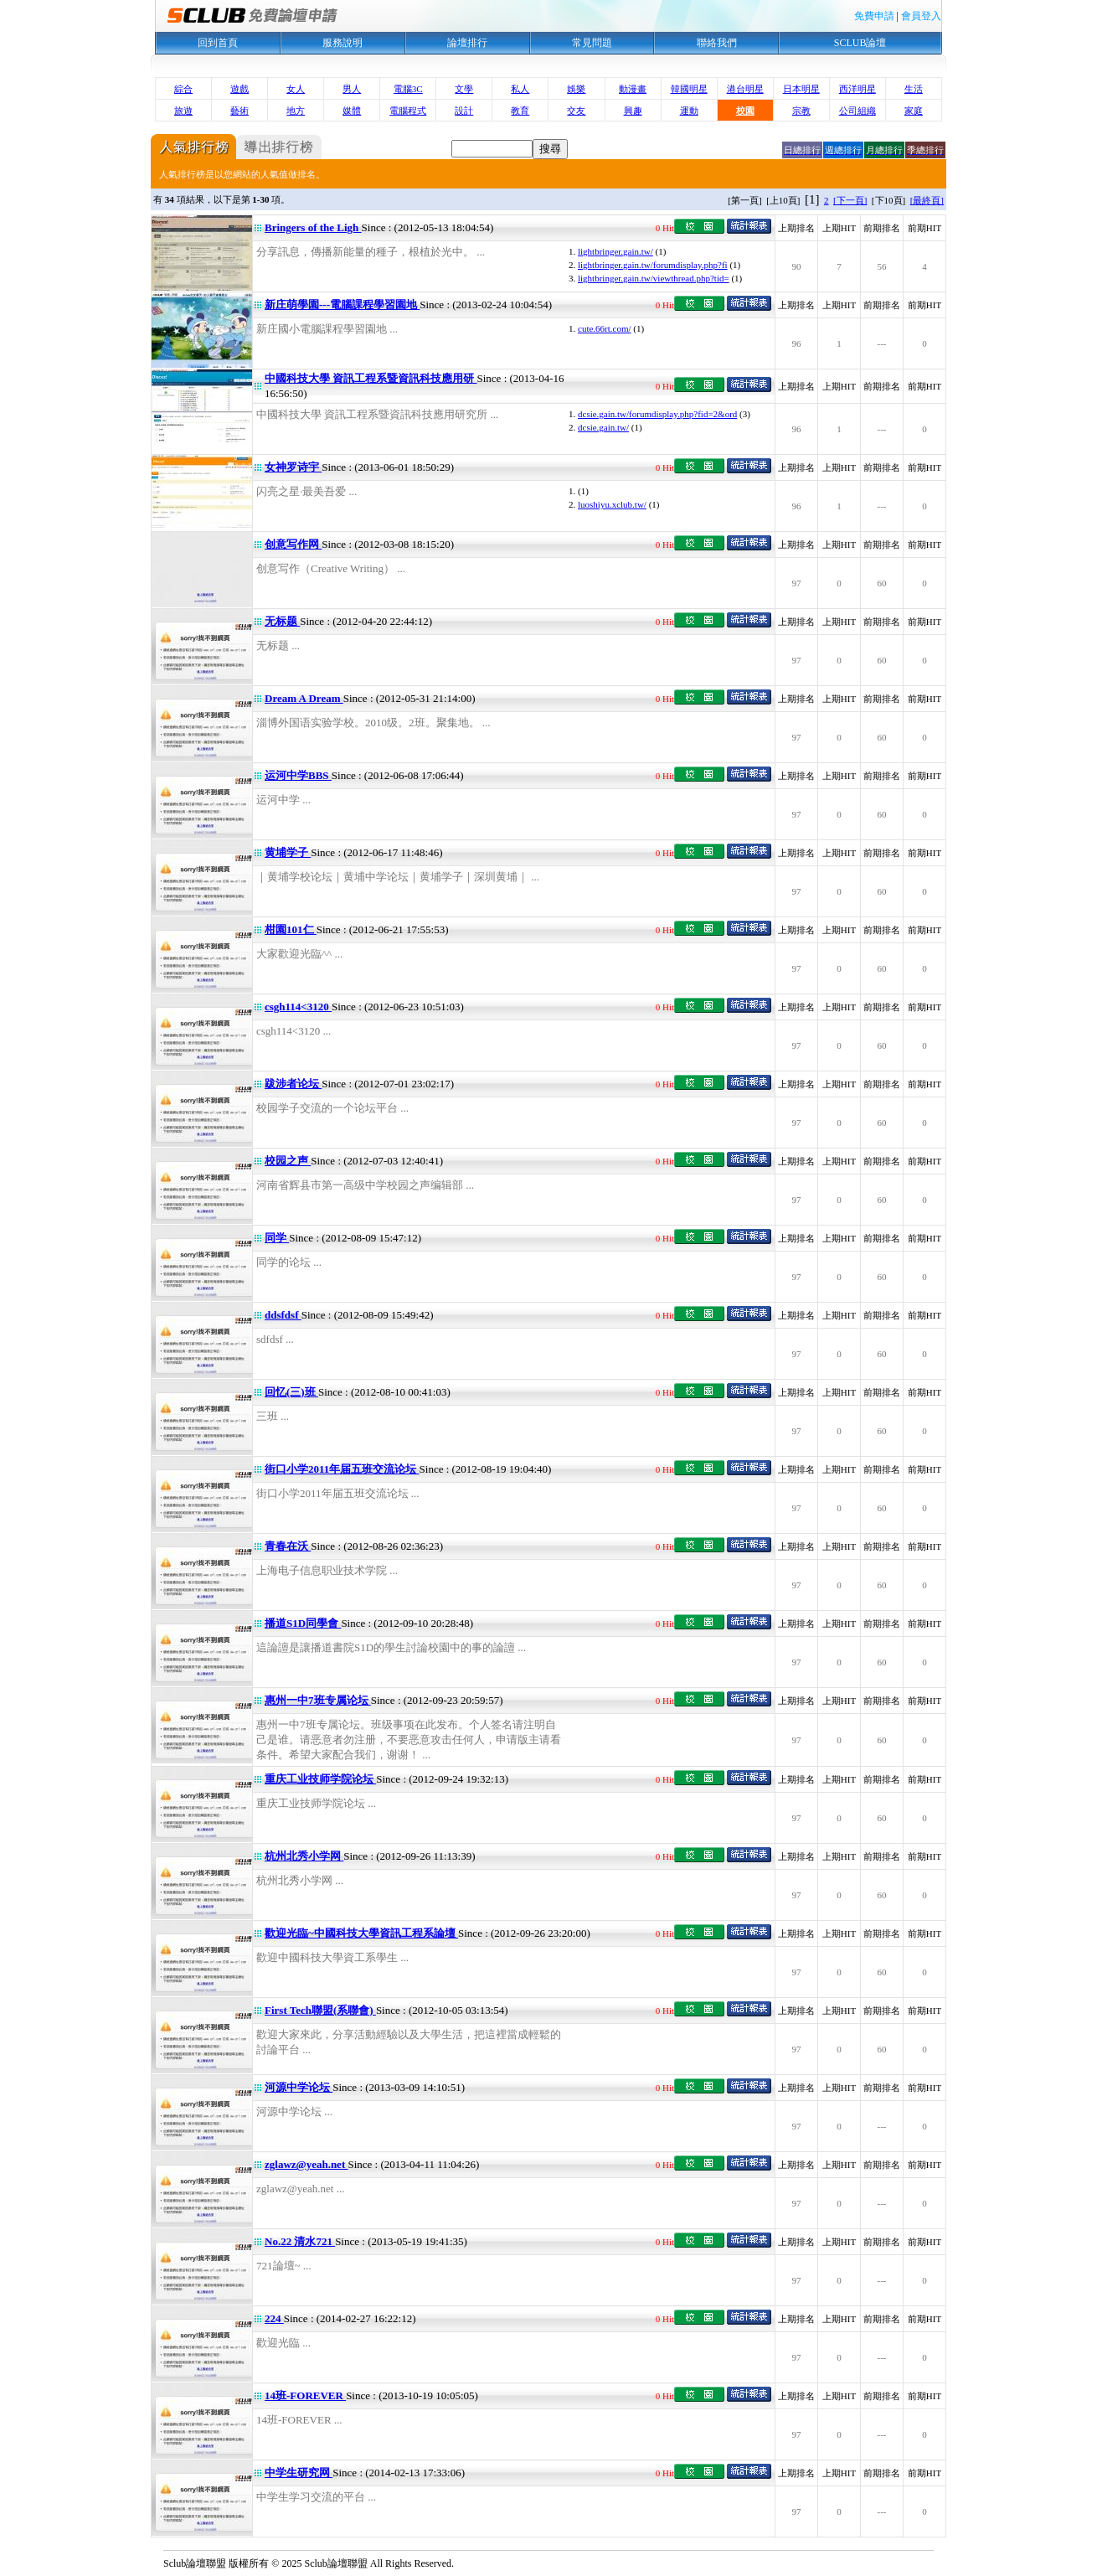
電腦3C (408, 89)
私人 (520, 89)
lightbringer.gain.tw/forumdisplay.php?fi (653, 265)
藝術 (239, 111)
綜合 (183, 89)
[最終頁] (927, 200)
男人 (351, 89)
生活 (913, 89)
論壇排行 (467, 43)
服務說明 (342, 43)
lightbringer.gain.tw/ (615, 251)
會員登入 (921, 16)
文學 (464, 89)
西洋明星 (857, 89)
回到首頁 (218, 43)
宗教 (801, 111)
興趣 (633, 111)
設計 (464, 111)
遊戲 (239, 89)
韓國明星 (689, 89)
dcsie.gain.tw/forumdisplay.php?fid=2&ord (657, 414)
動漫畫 (632, 89)
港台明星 (745, 89)
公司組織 (857, 111)
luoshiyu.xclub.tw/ (612, 504)
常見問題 (592, 43)
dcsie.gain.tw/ (603, 427)
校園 (745, 111)
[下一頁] (850, 200)
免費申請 (874, 16)
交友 (576, 111)
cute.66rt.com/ (604, 328)
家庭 (913, 111)
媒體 (351, 111)
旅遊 (183, 111)
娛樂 (576, 89)
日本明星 (801, 89)
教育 (520, 111)
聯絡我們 (717, 43)
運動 (689, 111)
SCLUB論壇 (860, 43)
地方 (295, 111)
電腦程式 (407, 111)
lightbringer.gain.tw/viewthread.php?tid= (653, 278)
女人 (295, 89)
